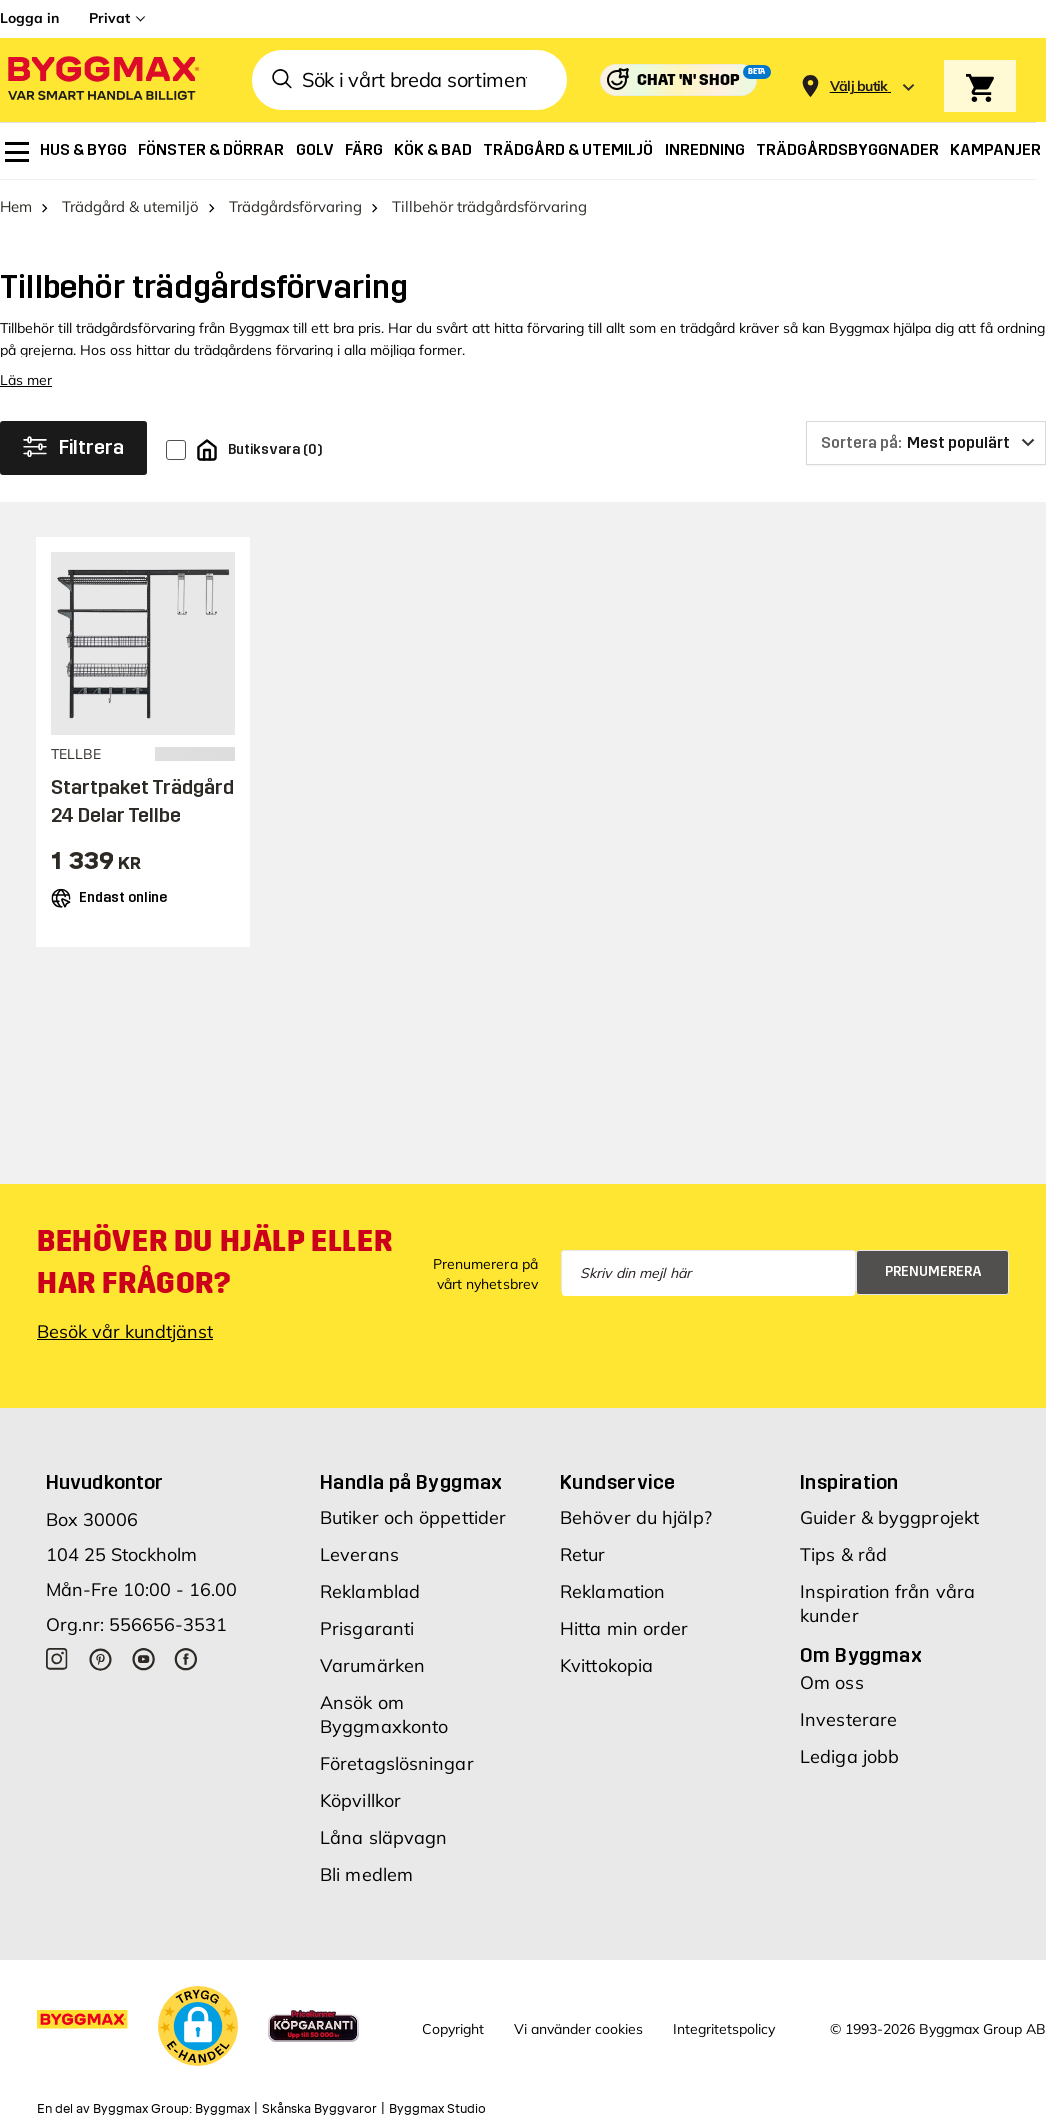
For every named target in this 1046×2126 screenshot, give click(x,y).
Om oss (832, 1682)
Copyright (453, 2029)
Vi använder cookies (578, 2029)
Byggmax (222, 2109)
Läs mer (26, 380)
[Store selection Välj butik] (859, 86)
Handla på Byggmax (411, 1482)
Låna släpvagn (383, 1837)
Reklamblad (370, 1591)
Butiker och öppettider (413, 1517)
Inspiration (849, 1482)
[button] (198, 2026)
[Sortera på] (926, 443)
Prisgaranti (367, 1628)
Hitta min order (624, 1628)
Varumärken (372, 1665)
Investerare (848, 1719)
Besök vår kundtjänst (125, 1331)
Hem (16, 206)
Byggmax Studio (437, 2109)
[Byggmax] (102, 80)
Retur (583, 1554)
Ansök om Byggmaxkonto (384, 1714)
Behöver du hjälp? (636, 1517)
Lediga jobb (849, 1756)
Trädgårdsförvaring (295, 206)
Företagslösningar (397, 1763)
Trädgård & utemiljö (130, 206)
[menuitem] (17, 152)
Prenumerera (933, 1271)
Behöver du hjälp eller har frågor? (214, 1262)
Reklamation (612, 1591)
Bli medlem (366, 1874)
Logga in (29, 18)
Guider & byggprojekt (889, 1517)
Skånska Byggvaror (319, 2109)
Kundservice (617, 1482)
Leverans (359, 1554)
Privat (109, 18)
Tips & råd (843, 1554)
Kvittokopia (606, 1665)
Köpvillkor (360, 1800)
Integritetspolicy (724, 2029)
